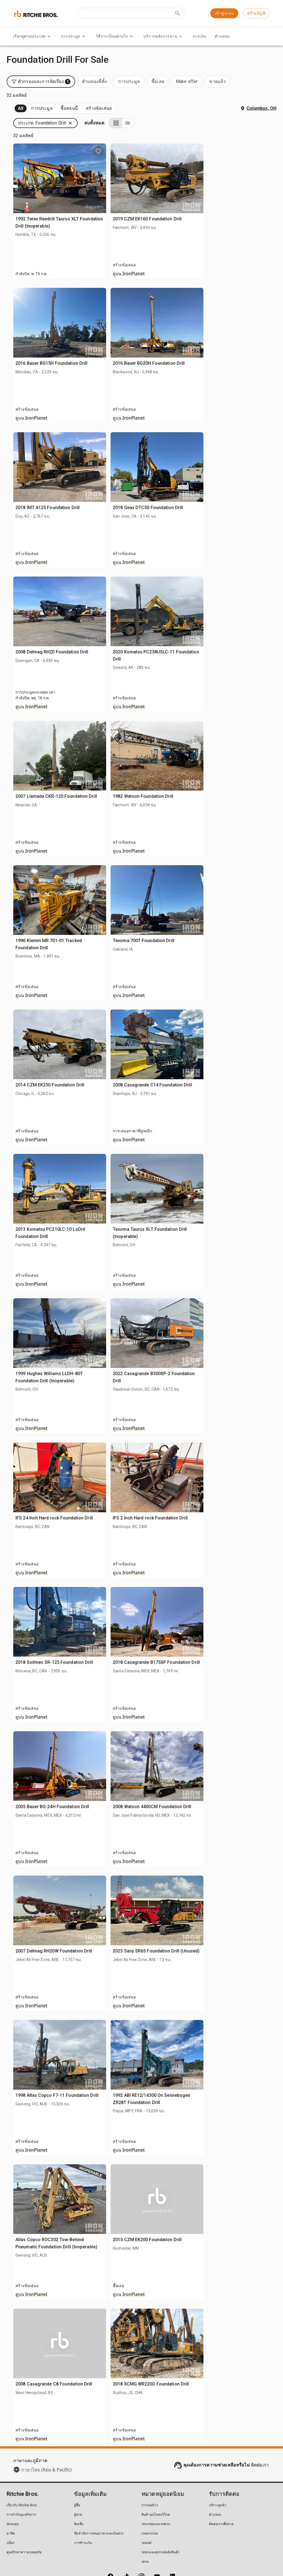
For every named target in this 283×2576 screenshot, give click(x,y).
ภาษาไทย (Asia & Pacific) (46, 2437)
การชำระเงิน (83, 2510)
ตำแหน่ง (222, 36)
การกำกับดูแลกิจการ (21, 2482)
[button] (142, 91)
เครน (145, 2529)
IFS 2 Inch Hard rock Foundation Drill (235, 1477)
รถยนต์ (146, 2510)
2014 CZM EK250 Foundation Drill (146, 1044)
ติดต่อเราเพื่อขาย (221, 2491)
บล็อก (11, 2510)
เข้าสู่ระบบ (224, 13)
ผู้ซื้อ (77, 2473)
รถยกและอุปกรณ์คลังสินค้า (161, 2520)
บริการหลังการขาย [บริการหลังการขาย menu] (163, 36)
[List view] (269, 91)
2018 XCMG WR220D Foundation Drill (236, 2343)
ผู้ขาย (78, 2482)
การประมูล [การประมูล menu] (74, 36)
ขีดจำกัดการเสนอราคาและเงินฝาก (99, 2501)
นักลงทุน (13, 2491)
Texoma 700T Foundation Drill (229, 899)
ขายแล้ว (74, 76)
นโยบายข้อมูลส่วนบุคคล (92, 2554)
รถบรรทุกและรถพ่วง (156, 2491)
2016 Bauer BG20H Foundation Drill (234, 322)
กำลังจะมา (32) (29, 76)
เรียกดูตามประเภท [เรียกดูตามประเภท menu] (32, 36)
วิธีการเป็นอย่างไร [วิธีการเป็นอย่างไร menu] (115, 36)
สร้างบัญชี (256, 13)
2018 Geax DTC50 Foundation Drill (233, 466)
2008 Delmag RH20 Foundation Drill (148, 611)
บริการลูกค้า (217, 2473)
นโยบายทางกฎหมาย (134, 2554)
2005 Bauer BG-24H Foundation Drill (149, 1765)
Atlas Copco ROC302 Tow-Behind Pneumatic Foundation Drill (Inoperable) (146, 2205)
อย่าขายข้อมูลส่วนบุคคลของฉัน (180, 2554)
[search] (90, 430)
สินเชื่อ (78, 2491)
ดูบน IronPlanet (214, 241)
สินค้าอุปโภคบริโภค (156, 2482)
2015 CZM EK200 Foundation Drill (232, 2198)
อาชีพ (11, 2501)
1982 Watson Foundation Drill (228, 755)
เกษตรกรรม (150, 2501)
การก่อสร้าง (150, 2473)
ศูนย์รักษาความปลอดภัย (24, 2520)
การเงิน (199, 36)
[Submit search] (177, 13)
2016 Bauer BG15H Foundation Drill (148, 322)
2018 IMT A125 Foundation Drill (144, 466)
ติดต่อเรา (260, 2433)
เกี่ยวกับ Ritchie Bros (22, 2473)
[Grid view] (256, 91)
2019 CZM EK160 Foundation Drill (232, 178)
